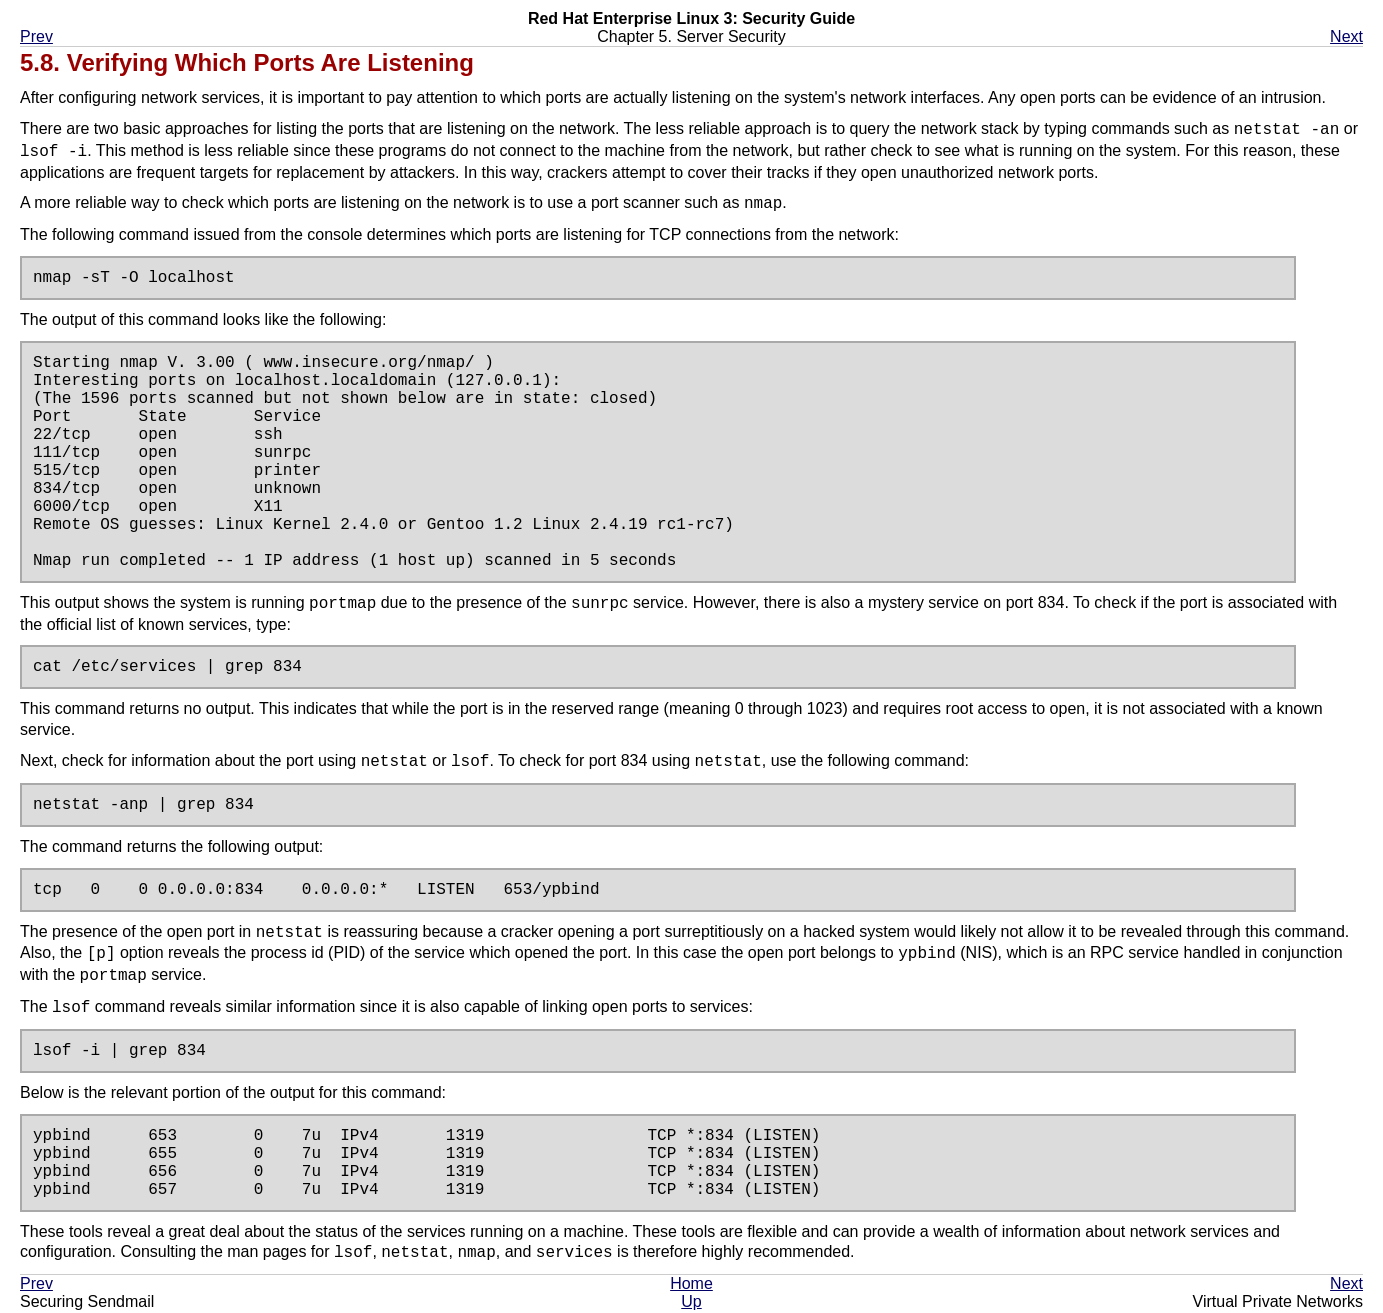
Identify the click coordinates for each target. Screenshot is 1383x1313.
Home (691, 1285)
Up (691, 1303)
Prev (36, 36)
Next (1346, 36)
